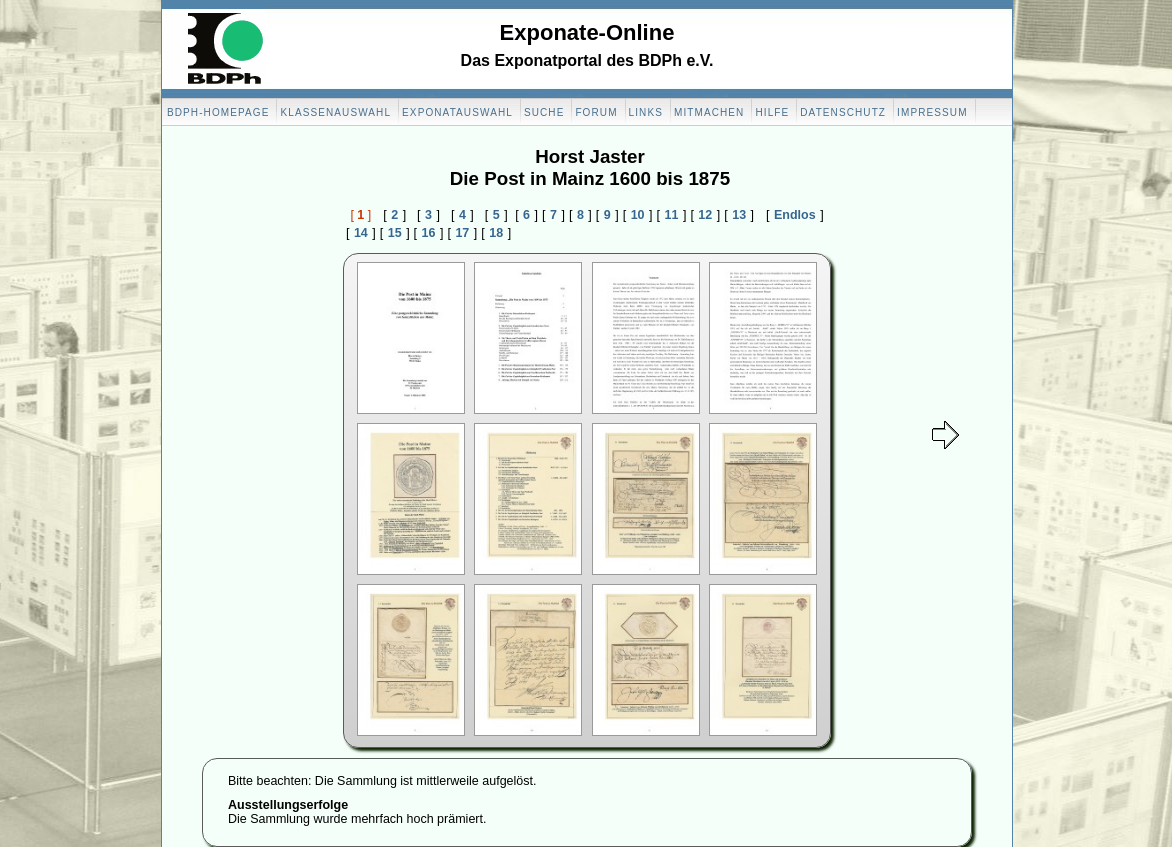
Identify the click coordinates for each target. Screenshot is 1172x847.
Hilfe (772, 112)
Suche (544, 112)
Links (646, 112)
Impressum (932, 112)
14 (361, 233)
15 (395, 233)
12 (705, 215)
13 (739, 215)
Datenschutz (843, 112)
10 (638, 215)
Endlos (795, 215)
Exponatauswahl (457, 112)
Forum (596, 112)
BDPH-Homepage (218, 112)
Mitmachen (709, 112)
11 (672, 215)
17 (462, 233)
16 (429, 233)
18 (496, 233)
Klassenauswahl (335, 112)
